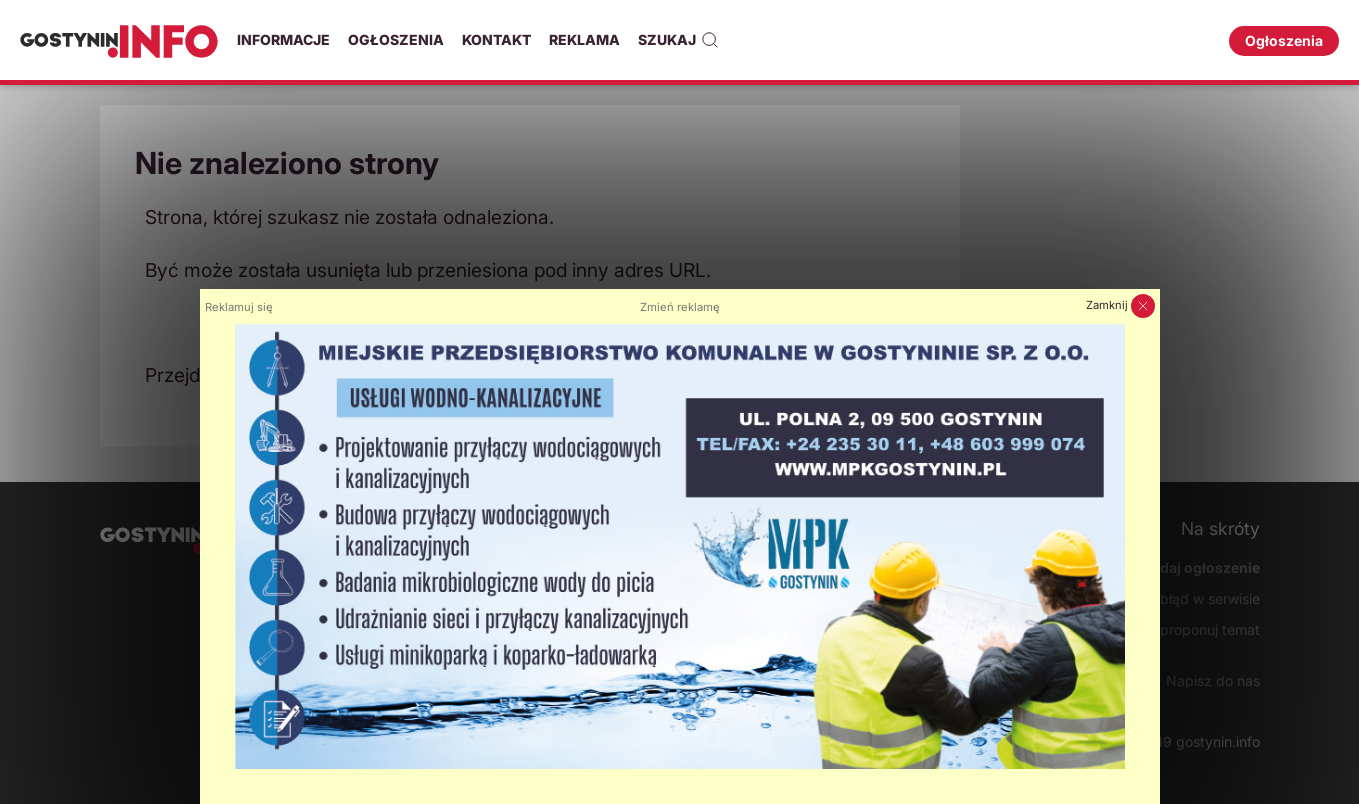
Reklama (584, 39)
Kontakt (496, 39)
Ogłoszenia (396, 39)
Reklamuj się (239, 307)
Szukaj (678, 40)
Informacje (283, 39)
